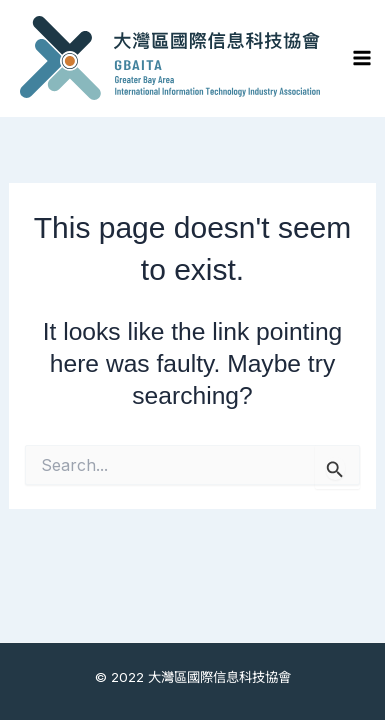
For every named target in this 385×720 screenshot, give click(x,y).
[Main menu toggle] (362, 58)
